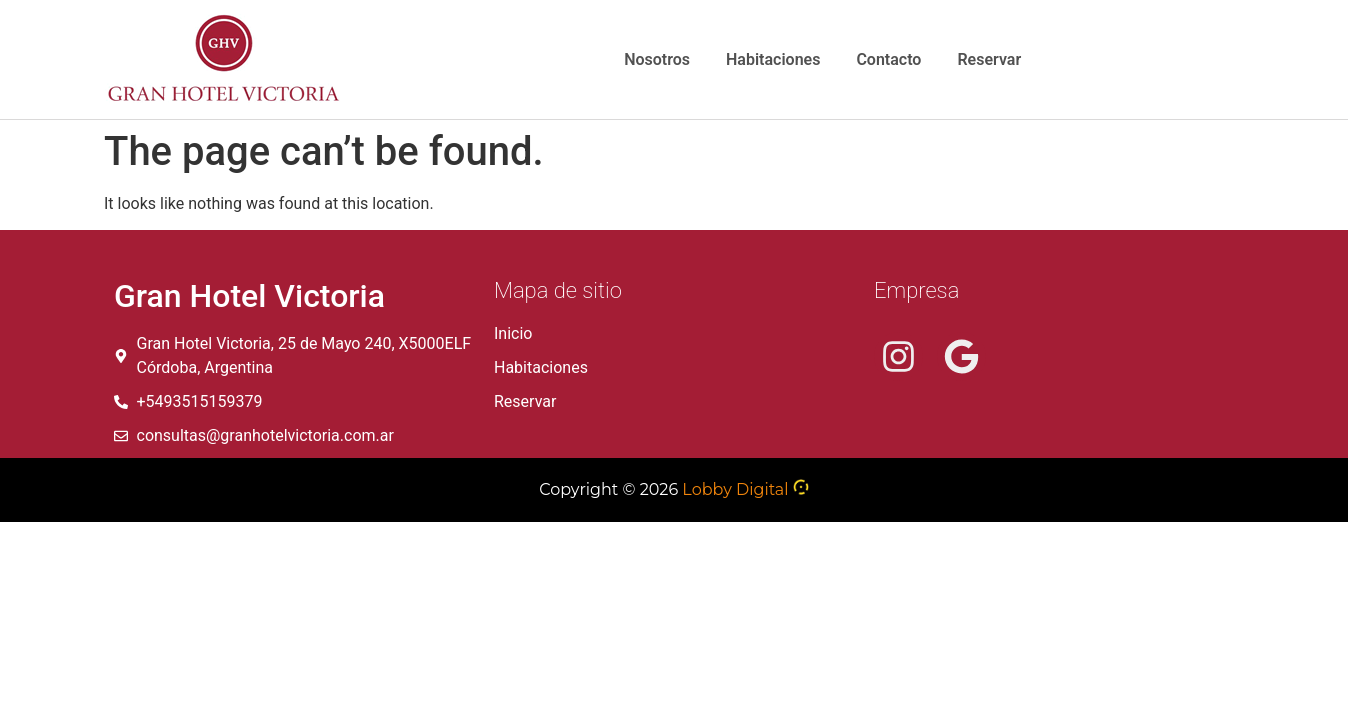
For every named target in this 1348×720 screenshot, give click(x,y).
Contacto (888, 59)
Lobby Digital (735, 489)
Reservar (989, 59)
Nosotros (657, 59)
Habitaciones (773, 59)
